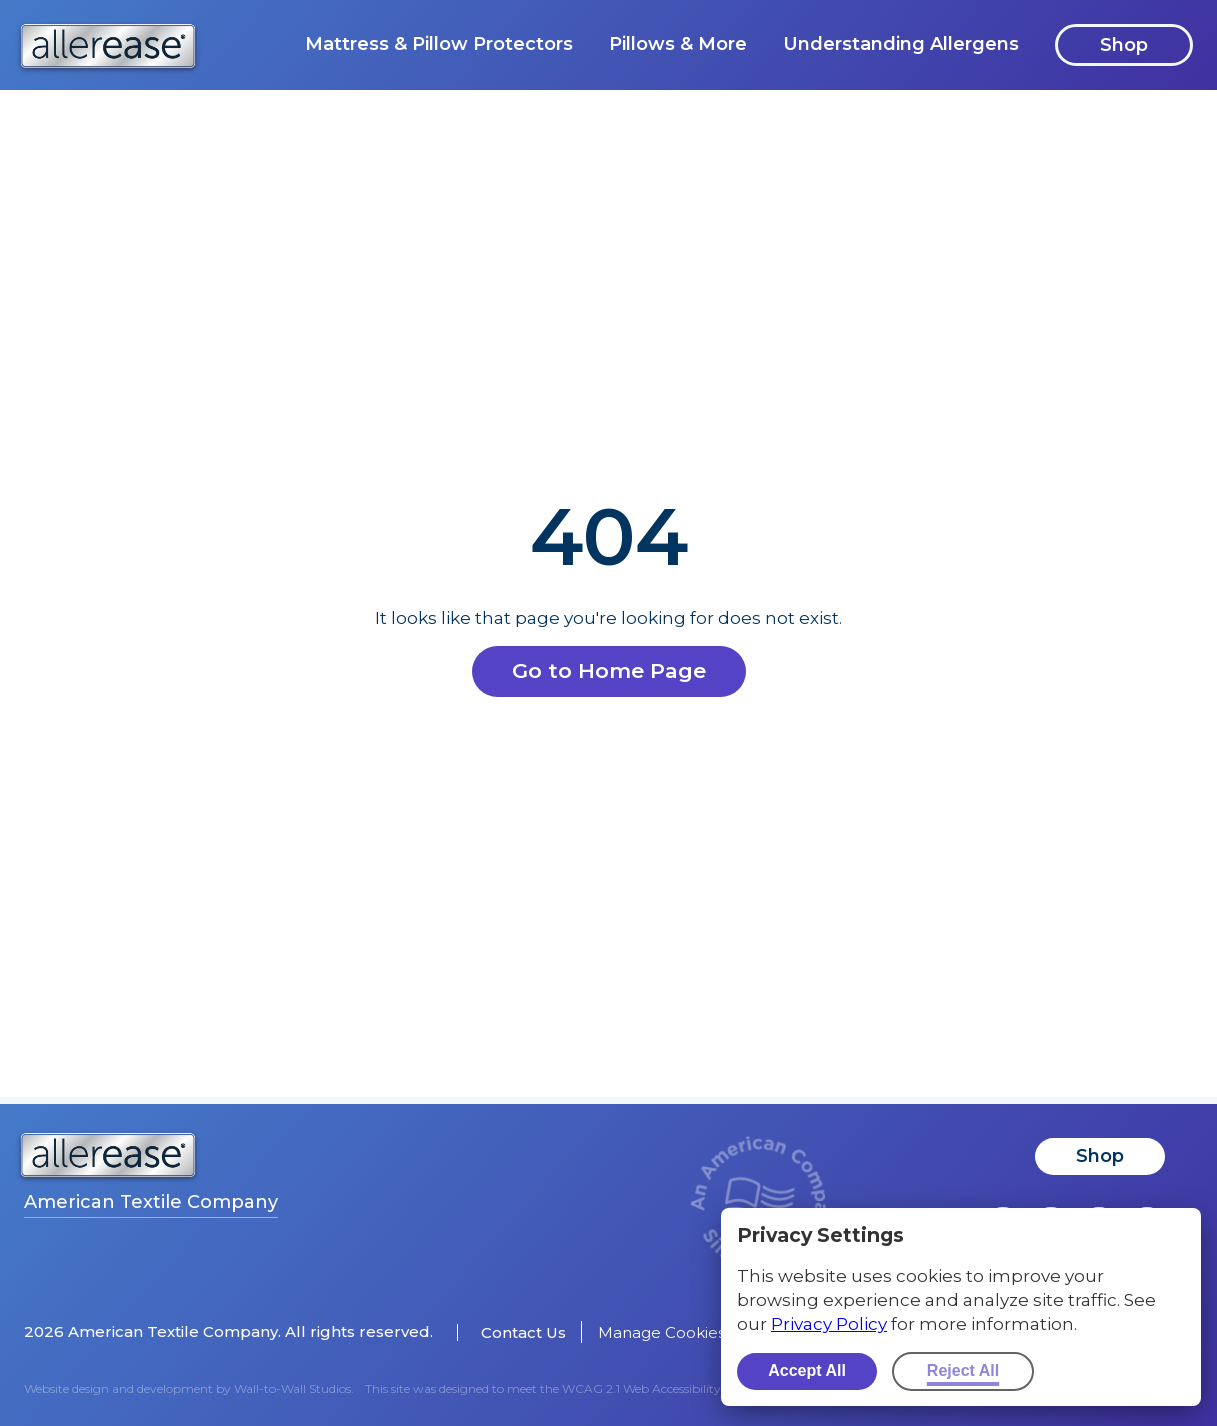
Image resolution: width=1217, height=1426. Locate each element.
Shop (1124, 45)
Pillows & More (678, 44)
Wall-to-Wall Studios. (294, 1388)
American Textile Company (151, 1202)
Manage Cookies (661, 1332)
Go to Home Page (609, 670)
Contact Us (523, 1332)
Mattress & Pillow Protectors (439, 44)
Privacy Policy (829, 1324)
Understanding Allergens (901, 44)
